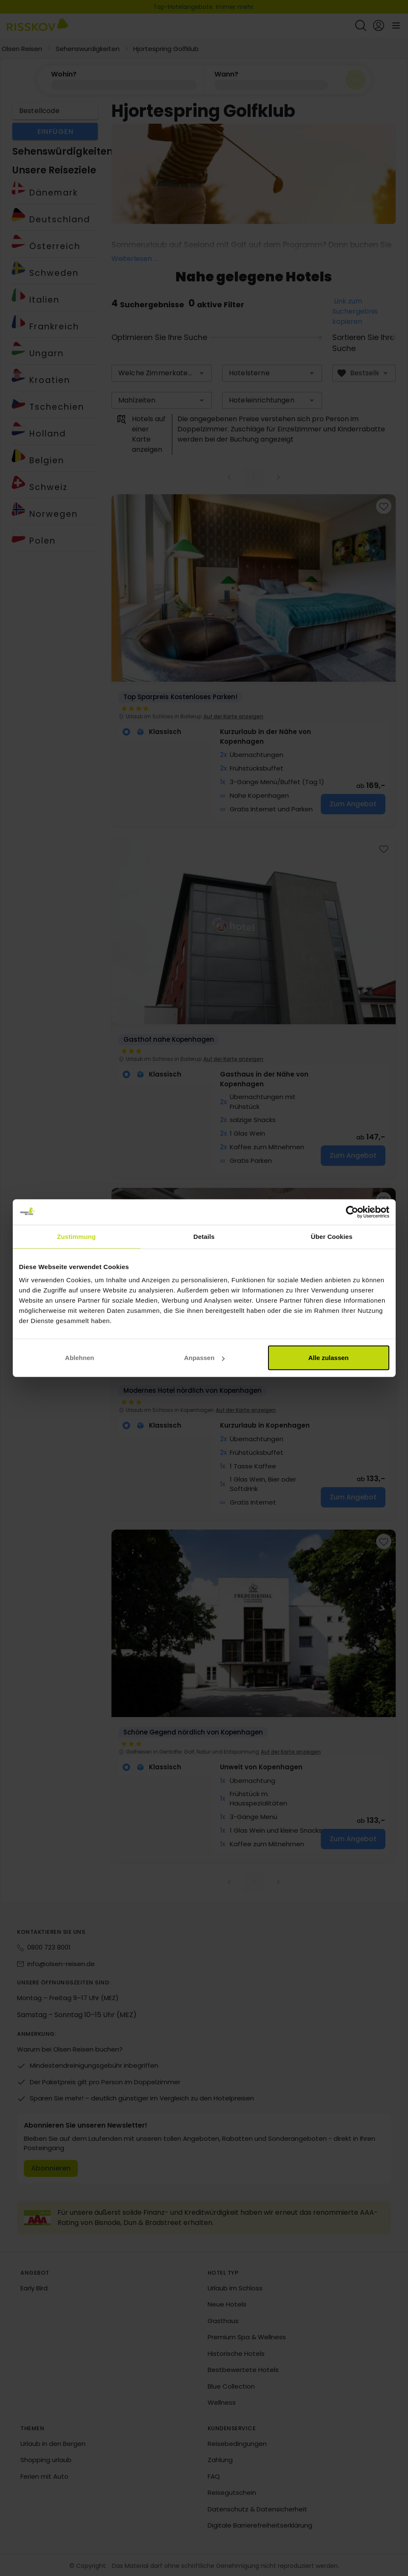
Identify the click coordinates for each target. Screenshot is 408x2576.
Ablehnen (79, 1357)
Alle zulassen (328, 1357)
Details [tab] (204, 1236)
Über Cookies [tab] (332, 1236)
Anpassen (204, 1357)
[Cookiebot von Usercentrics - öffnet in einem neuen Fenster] (352, 1211)
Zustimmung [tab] (76, 1236)
